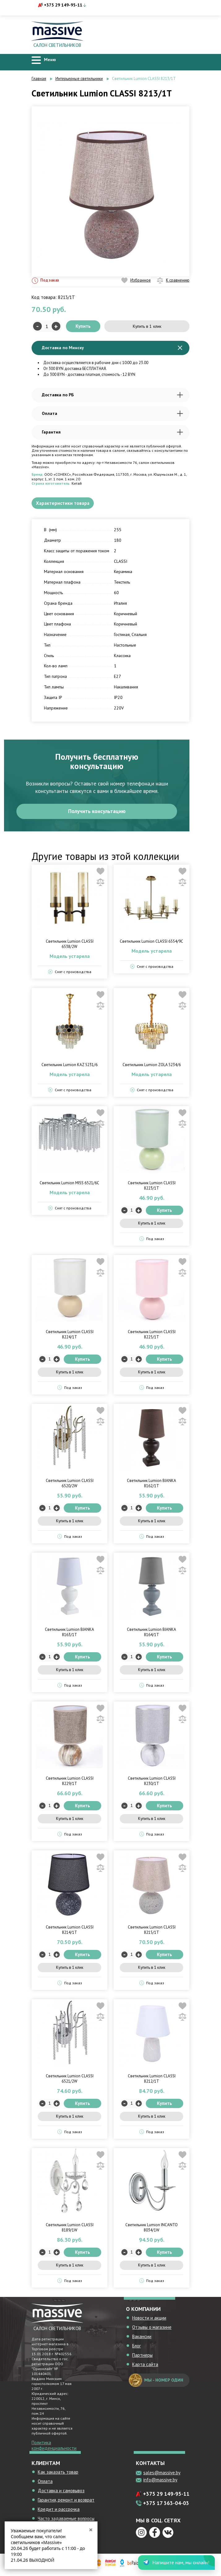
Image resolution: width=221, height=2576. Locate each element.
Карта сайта (145, 2367)
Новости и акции (149, 2320)
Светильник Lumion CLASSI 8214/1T (69, 1932)
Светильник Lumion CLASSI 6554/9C (151, 943)
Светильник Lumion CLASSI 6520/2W (69, 1485)
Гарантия (112, 432)
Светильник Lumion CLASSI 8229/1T (69, 1783)
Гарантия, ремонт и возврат (66, 2502)
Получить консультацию (97, 812)
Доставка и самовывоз (61, 2493)
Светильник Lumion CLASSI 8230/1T (152, 1783)
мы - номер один (156, 2382)
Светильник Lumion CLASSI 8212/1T (152, 2081)
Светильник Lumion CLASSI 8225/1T (152, 1337)
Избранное (136, 280)
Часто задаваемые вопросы (66, 2521)
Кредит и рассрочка (59, 2511)
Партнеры (142, 2357)
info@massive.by (160, 2482)
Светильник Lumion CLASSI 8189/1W (69, 2230)
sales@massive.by (161, 2475)
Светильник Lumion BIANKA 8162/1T (151, 1485)
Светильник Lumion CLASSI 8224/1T (69, 1337)
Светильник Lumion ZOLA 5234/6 (152, 1067)
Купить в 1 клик (147, 326)
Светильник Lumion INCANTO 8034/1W (151, 2230)
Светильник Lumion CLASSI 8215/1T (152, 1932)
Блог (136, 2348)
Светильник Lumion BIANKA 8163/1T (69, 1634)
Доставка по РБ (112, 395)
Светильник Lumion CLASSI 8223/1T (152, 1188)
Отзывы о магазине (151, 2329)
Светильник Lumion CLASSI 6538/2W (69, 946)
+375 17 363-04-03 (166, 2505)
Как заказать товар (58, 2474)
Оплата (112, 413)
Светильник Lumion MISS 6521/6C (69, 1185)
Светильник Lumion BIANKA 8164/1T (151, 1634)
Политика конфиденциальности (54, 2448)
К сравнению (173, 280)
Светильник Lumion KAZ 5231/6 (69, 1067)
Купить (83, 326)
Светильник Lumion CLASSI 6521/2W (69, 2081)
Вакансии (141, 2339)
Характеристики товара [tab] (64, 504)
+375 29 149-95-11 (63, 5)
